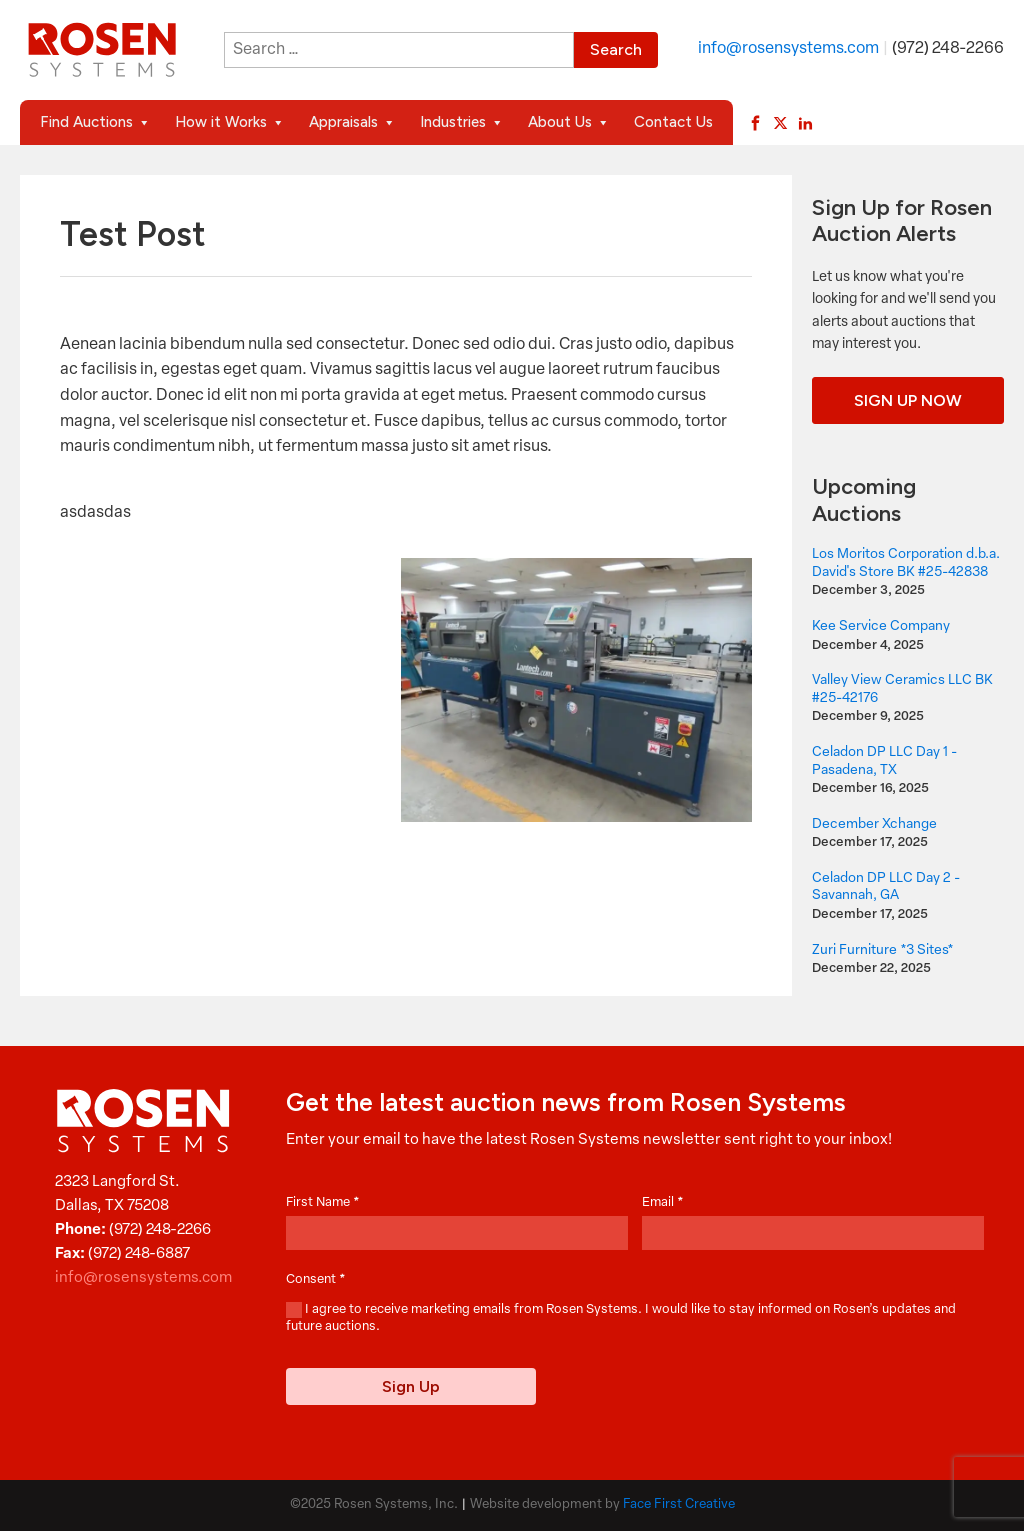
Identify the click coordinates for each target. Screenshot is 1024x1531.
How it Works (230, 122)
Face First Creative (679, 1504)
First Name (323, 1202)
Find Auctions (95, 122)
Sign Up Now (908, 400)
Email (663, 1202)
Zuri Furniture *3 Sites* (883, 950)
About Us (569, 122)
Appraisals (352, 122)
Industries (462, 122)
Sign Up (411, 1386)
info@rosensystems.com (788, 49)
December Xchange (874, 824)
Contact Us (673, 122)
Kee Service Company (881, 626)
